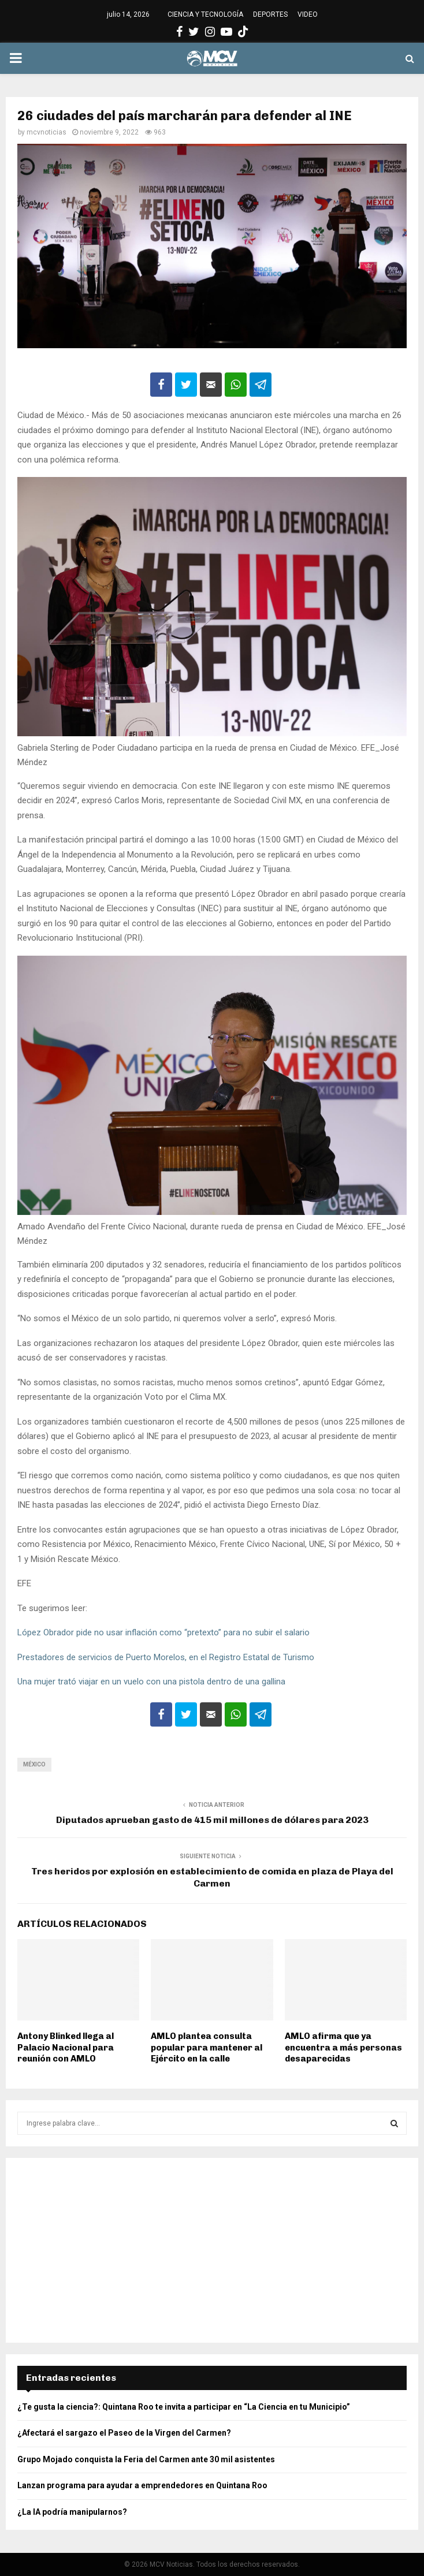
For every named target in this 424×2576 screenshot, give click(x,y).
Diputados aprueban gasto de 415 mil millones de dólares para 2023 (212, 1819)
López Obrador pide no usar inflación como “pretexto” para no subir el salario (163, 1632)
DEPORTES (270, 14)
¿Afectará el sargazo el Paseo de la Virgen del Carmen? (124, 2432)
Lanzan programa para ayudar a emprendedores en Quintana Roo (142, 2485)
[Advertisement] (212, 2250)
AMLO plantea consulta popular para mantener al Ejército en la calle (206, 2047)
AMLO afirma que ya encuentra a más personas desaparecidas (343, 2047)
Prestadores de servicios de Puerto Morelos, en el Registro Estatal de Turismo (167, 1657)
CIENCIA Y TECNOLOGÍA (205, 14)
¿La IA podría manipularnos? (72, 2512)
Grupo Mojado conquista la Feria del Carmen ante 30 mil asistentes (146, 2459)
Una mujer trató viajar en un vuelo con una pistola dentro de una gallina (151, 1681)
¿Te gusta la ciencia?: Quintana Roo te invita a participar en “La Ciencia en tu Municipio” (183, 2406)
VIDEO (307, 14)
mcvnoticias (46, 132)
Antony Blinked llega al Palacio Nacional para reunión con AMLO (65, 2047)
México (34, 1764)
